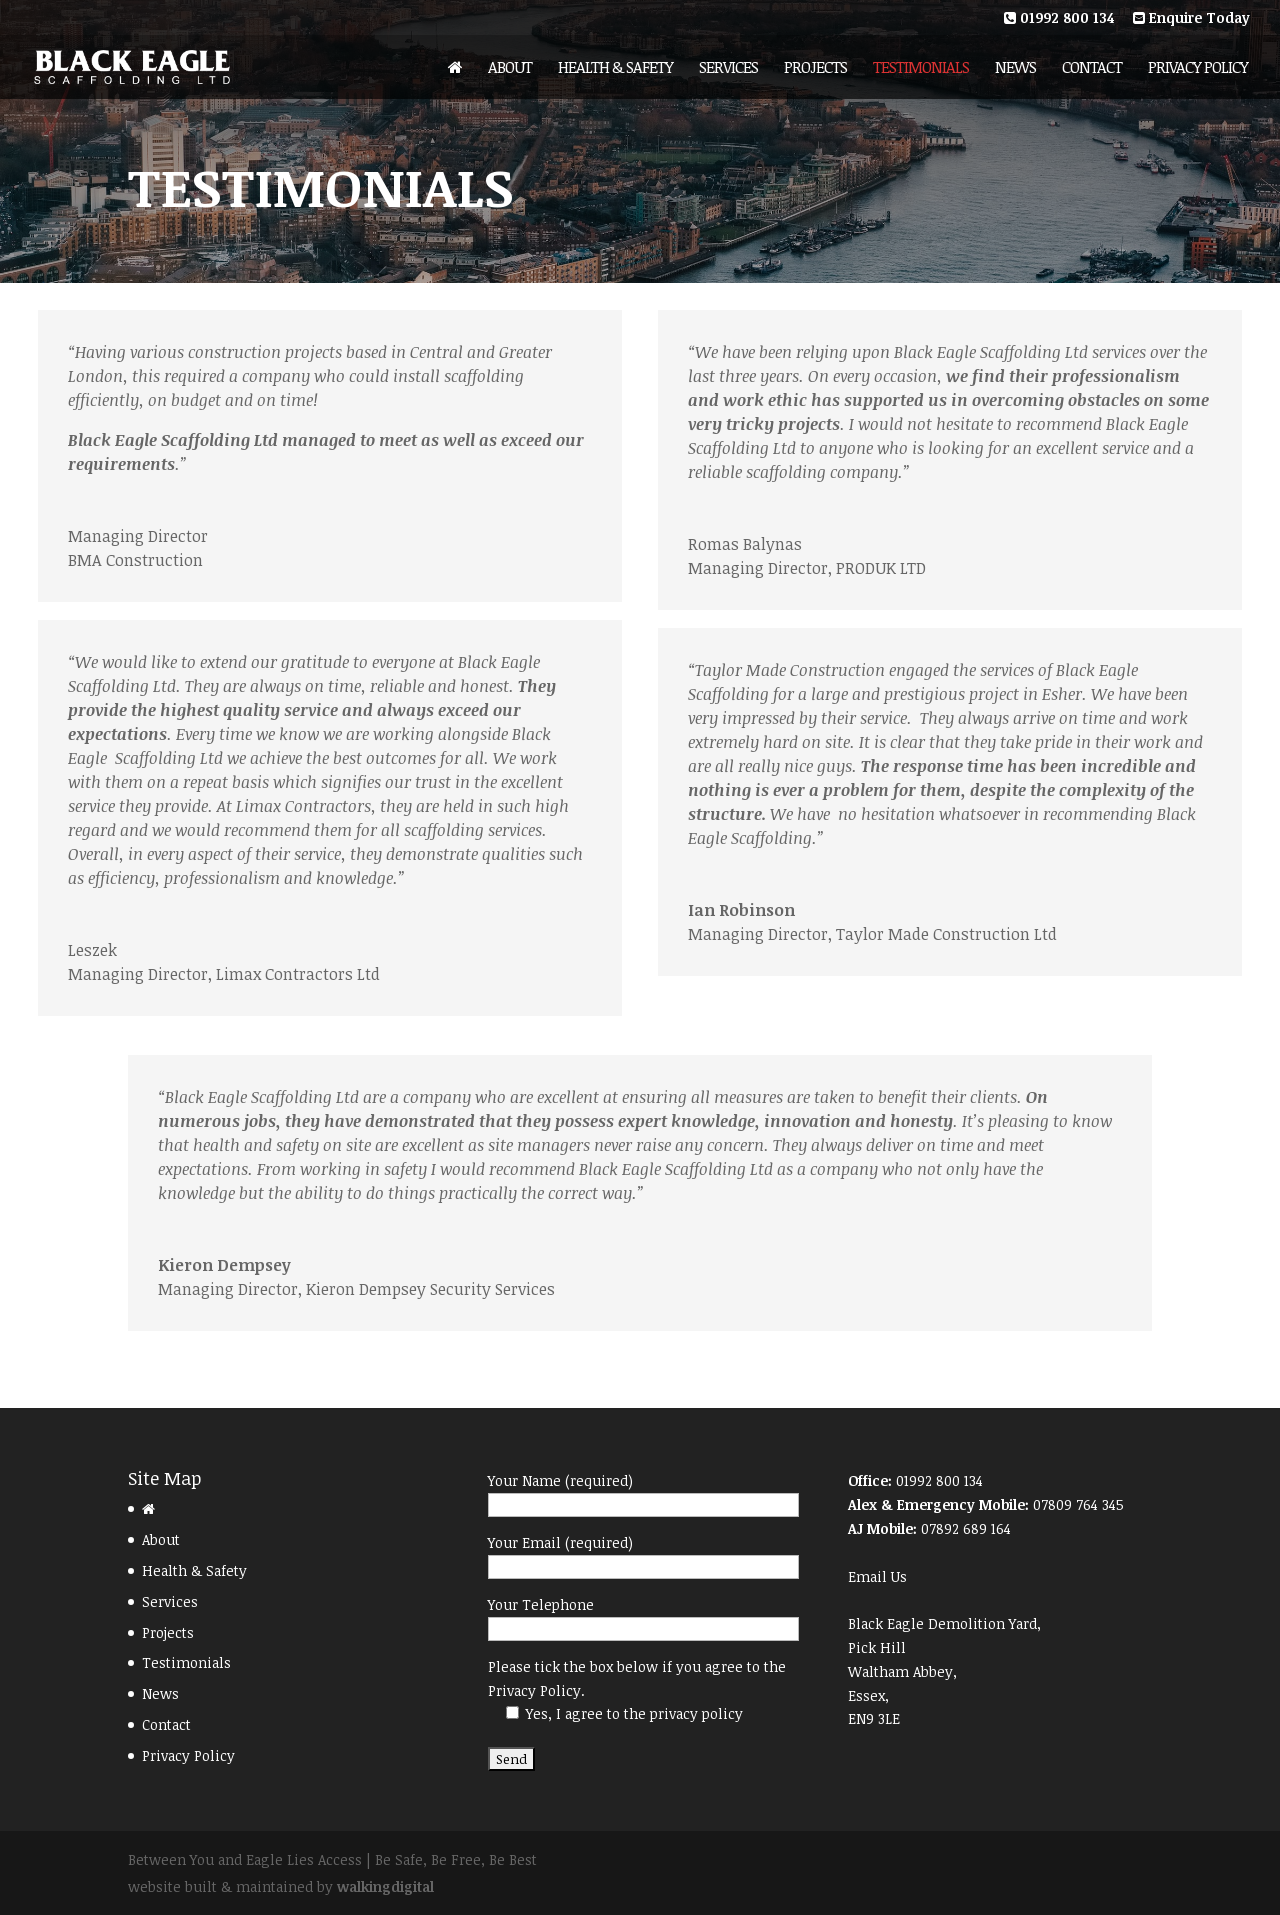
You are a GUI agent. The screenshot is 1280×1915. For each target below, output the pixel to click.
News (1015, 69)
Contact (1092, 69)
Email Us (877, 1576)
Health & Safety (615, 69)
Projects (815, 69)
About (510, 69)
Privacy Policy (1198, 69)
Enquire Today (1191, 19)
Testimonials (921, 69)
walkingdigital (385, 1886)
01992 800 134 (1059, 19)
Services (728, 69)
